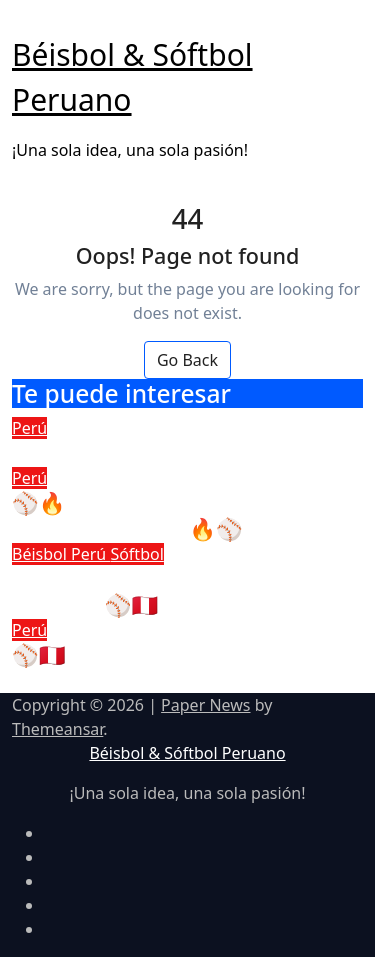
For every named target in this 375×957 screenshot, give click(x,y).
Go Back (187, 360)
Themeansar (57, 729)
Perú (29, 428)
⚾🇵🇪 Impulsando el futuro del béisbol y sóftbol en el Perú (169, 667)
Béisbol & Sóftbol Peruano (187, 753)
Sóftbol (136, 554)
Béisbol (41, 554)
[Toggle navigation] (25, 26)
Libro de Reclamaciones (133, 452)
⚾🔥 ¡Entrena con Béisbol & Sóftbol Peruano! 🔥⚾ (157, 515)
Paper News (205, 705)
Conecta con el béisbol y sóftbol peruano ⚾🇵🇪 (174, 591)
